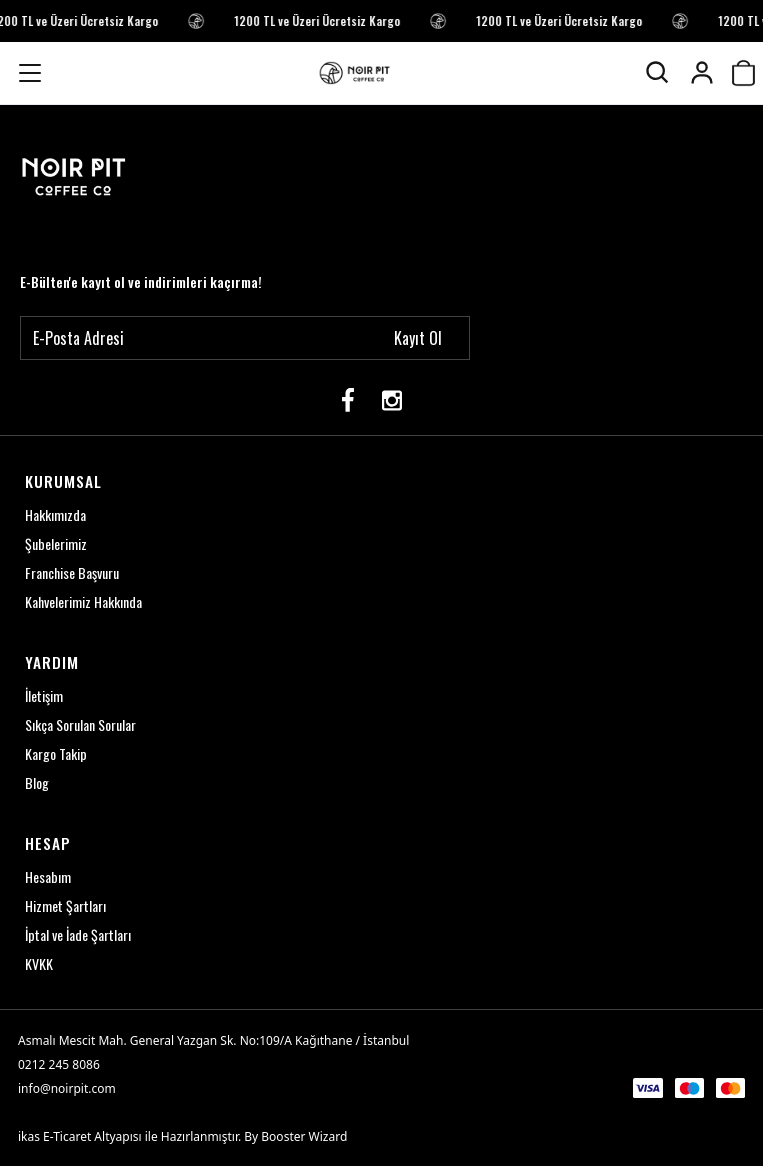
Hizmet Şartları (65, 905)
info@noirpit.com (67, 1088)
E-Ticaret (67, 1136)
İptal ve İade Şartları (78, 934)
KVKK (39, 963)
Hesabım (48, 876)
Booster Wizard (304, 1136)
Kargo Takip (56, 753)
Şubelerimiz (56, 543)
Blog (37, 782)
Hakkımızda (55, 514)
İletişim (44, 695)
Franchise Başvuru (72, 572)
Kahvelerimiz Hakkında (83, 601)
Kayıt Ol (418, 338)
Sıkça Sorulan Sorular (80, 724)
